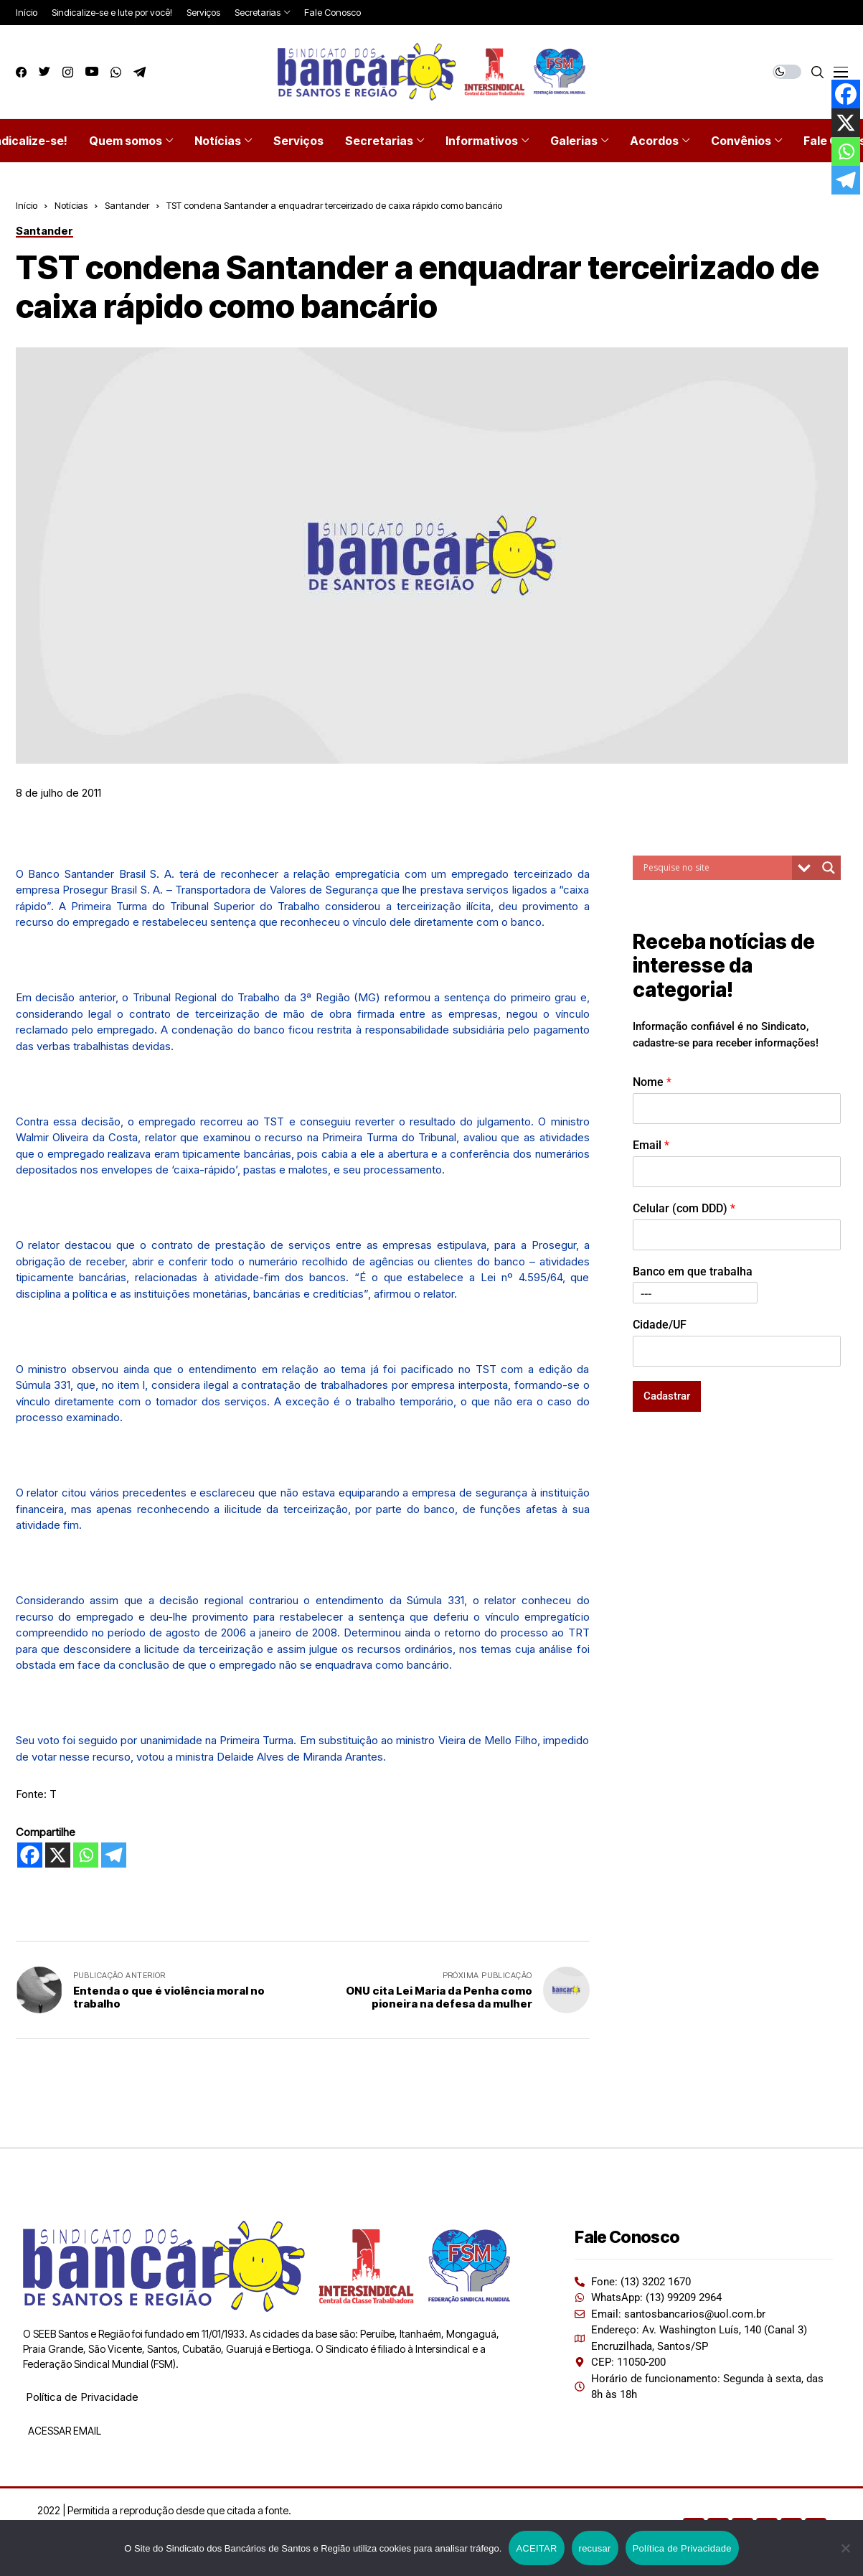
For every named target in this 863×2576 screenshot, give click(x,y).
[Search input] (715, 868)
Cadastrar (666, 1396)
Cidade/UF (660, 1324)
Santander (127, 205)
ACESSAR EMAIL (63, 2431)
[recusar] (845, 2548)
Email (651, 1145)
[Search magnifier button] (828, 868)
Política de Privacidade (82, 2397)
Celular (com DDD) (684, 1208)
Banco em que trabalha (693, 1271)
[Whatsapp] (85, 1855)
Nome (652, 1082)
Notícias (71, 205)
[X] (57, 1855)
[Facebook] (29, 1855)
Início (26, 205)
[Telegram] (113, 1855)
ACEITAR (536, 2548)
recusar (595, 2548)
